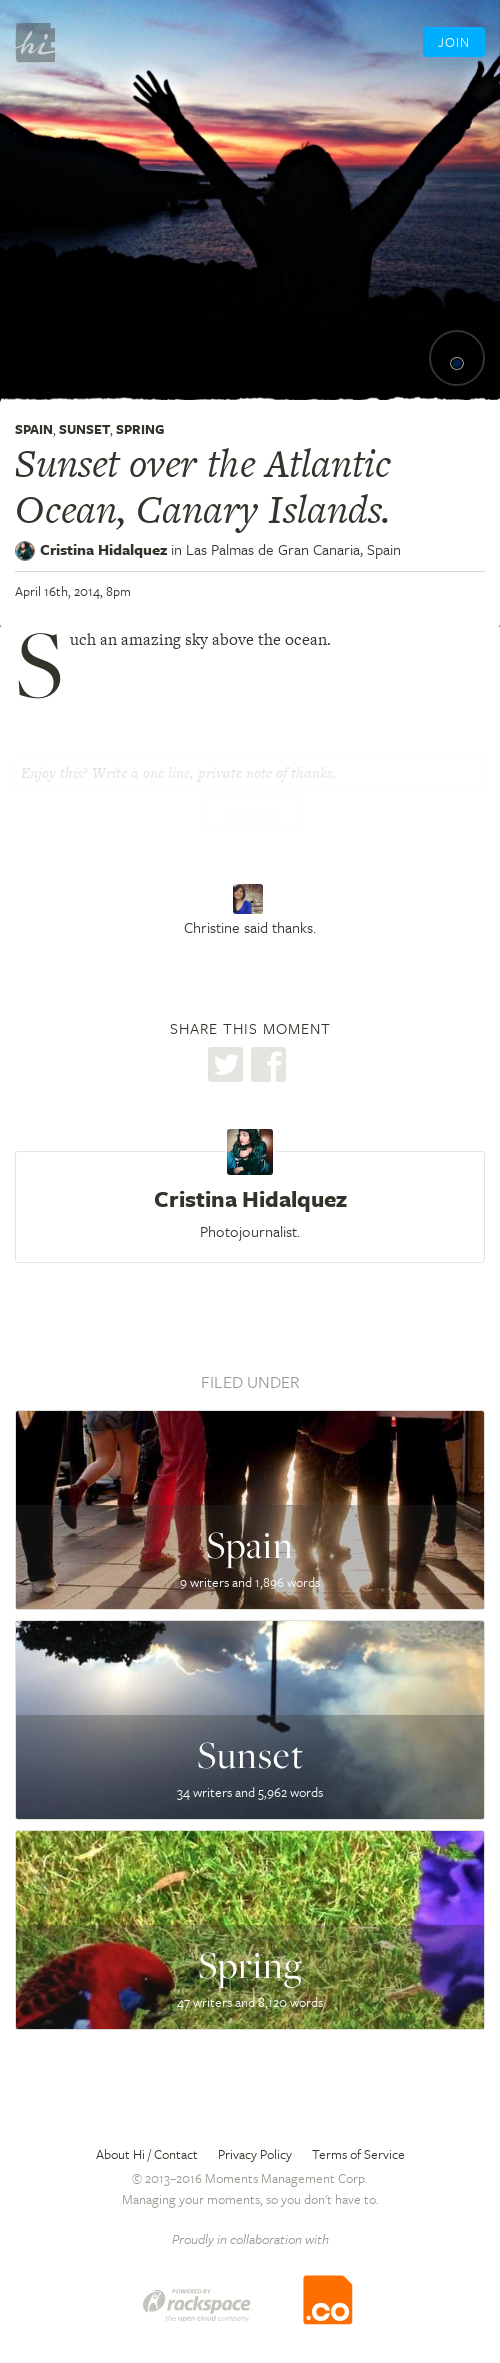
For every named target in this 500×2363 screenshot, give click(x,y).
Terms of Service (358, 2154)
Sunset (84, 429)
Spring (140, 429)
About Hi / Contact (147, 2154)
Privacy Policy (255, 2154)
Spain (34, 429)
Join (454, 42)
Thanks (250, 815)
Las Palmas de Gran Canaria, (293, 549)
